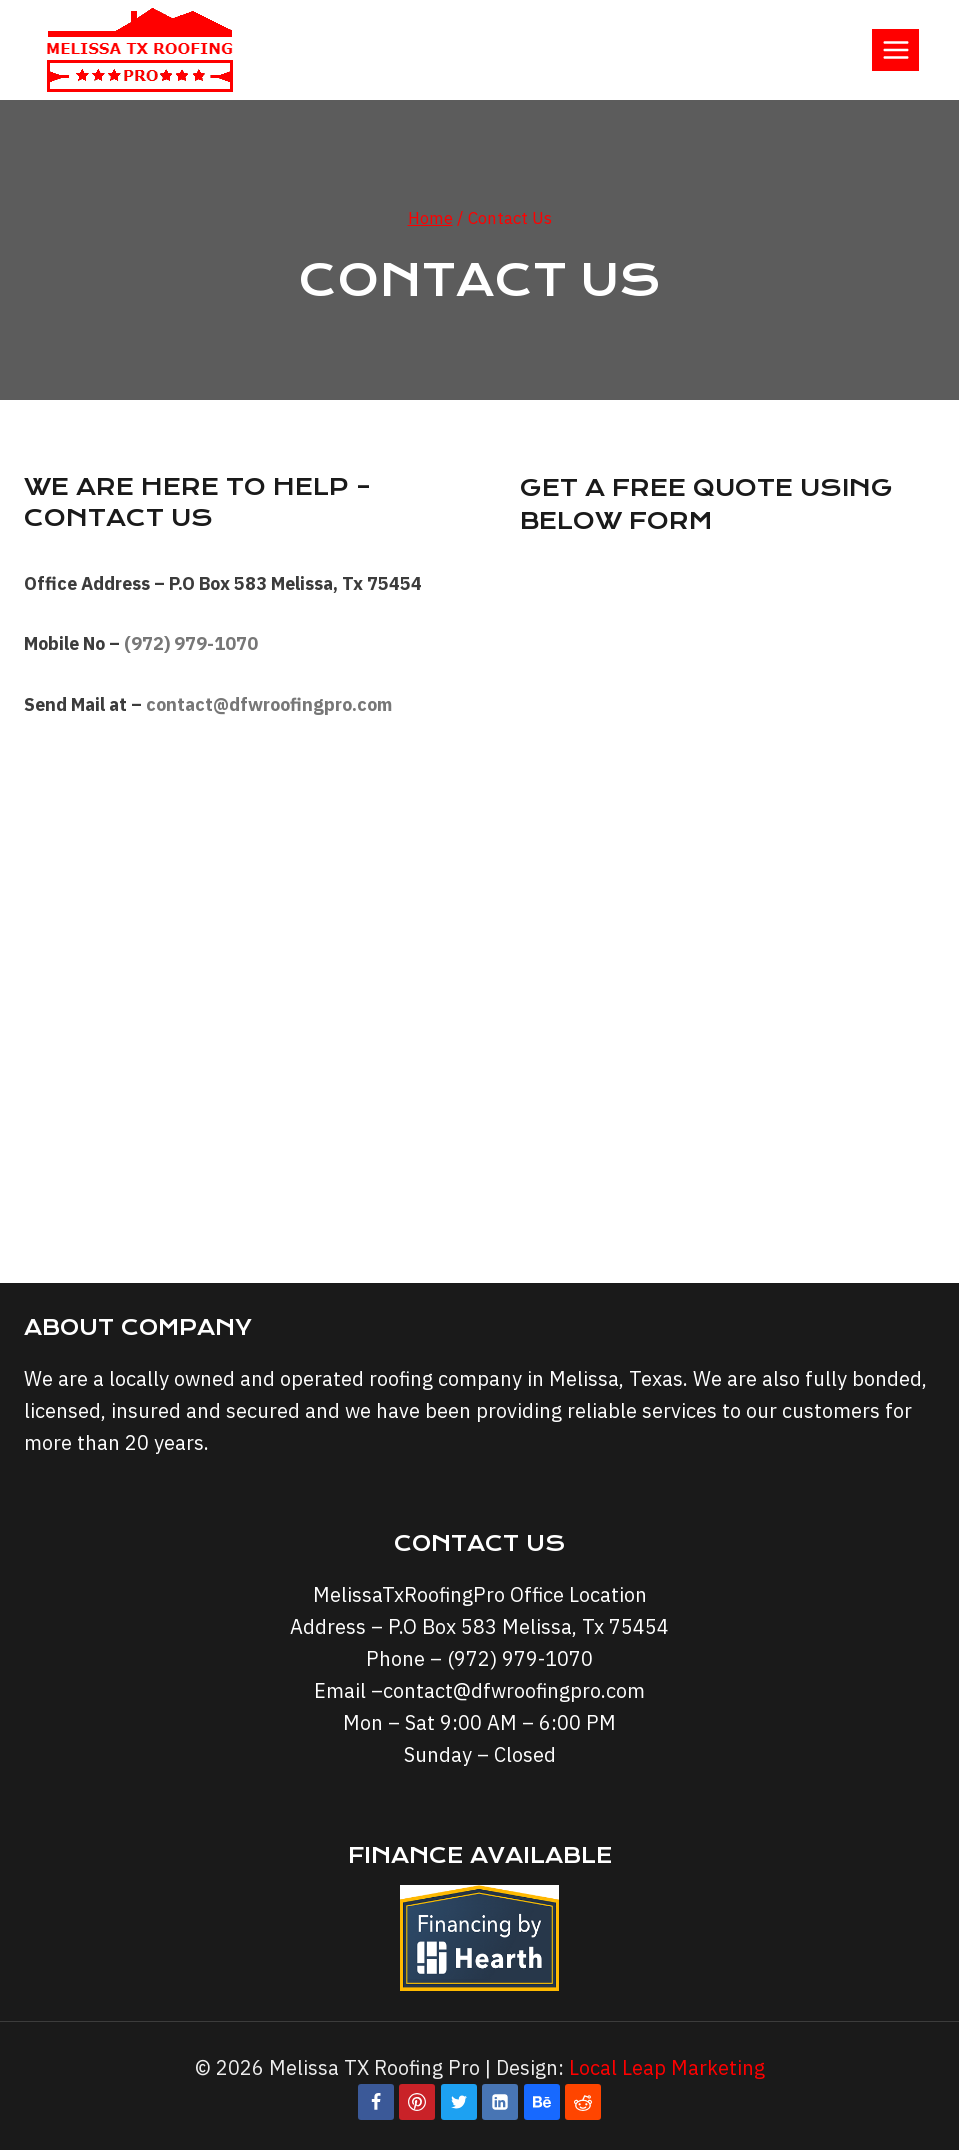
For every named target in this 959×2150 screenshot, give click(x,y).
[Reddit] (583, 2102)
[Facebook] (376, 2102)
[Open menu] (895, 49)
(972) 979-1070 (191, 643)
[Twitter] (459, 2102)
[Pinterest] (417, 2102)
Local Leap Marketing (667, 2067)
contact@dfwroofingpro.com (514, 1690)
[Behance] (542, 2102)
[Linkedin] (500, 2102)
